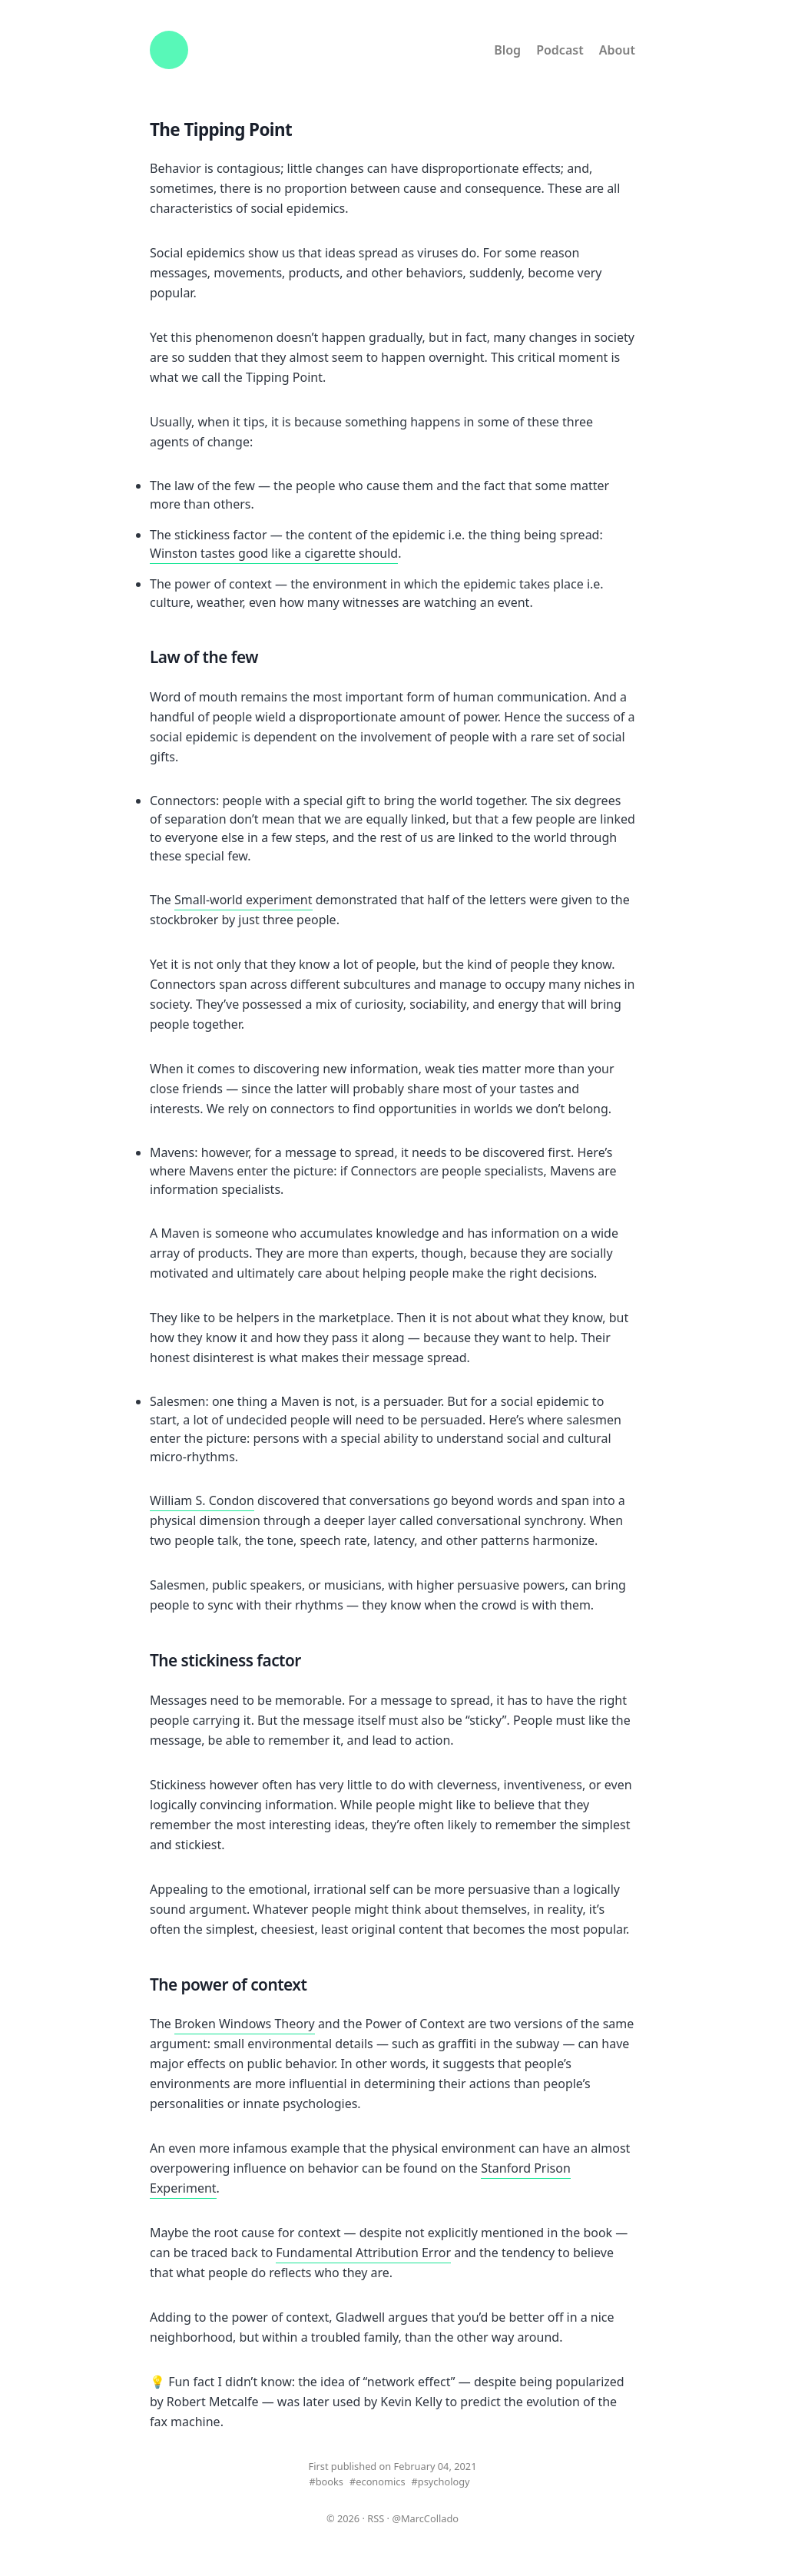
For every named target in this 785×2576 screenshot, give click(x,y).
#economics (377, 2481)
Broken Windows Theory (244, 2023)
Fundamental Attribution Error (363, 2252)
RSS (375, 2518)
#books (326, 2481)
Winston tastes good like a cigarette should (274, 553)
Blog (507, 49)
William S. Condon (202, 1500)
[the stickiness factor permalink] (312, 1662)
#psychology (441, 2481)
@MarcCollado (425, 2518)
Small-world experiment (243, 899)
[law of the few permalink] (269, 658)
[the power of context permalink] (318, 1986)
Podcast (560, 49)
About (617, 49)
